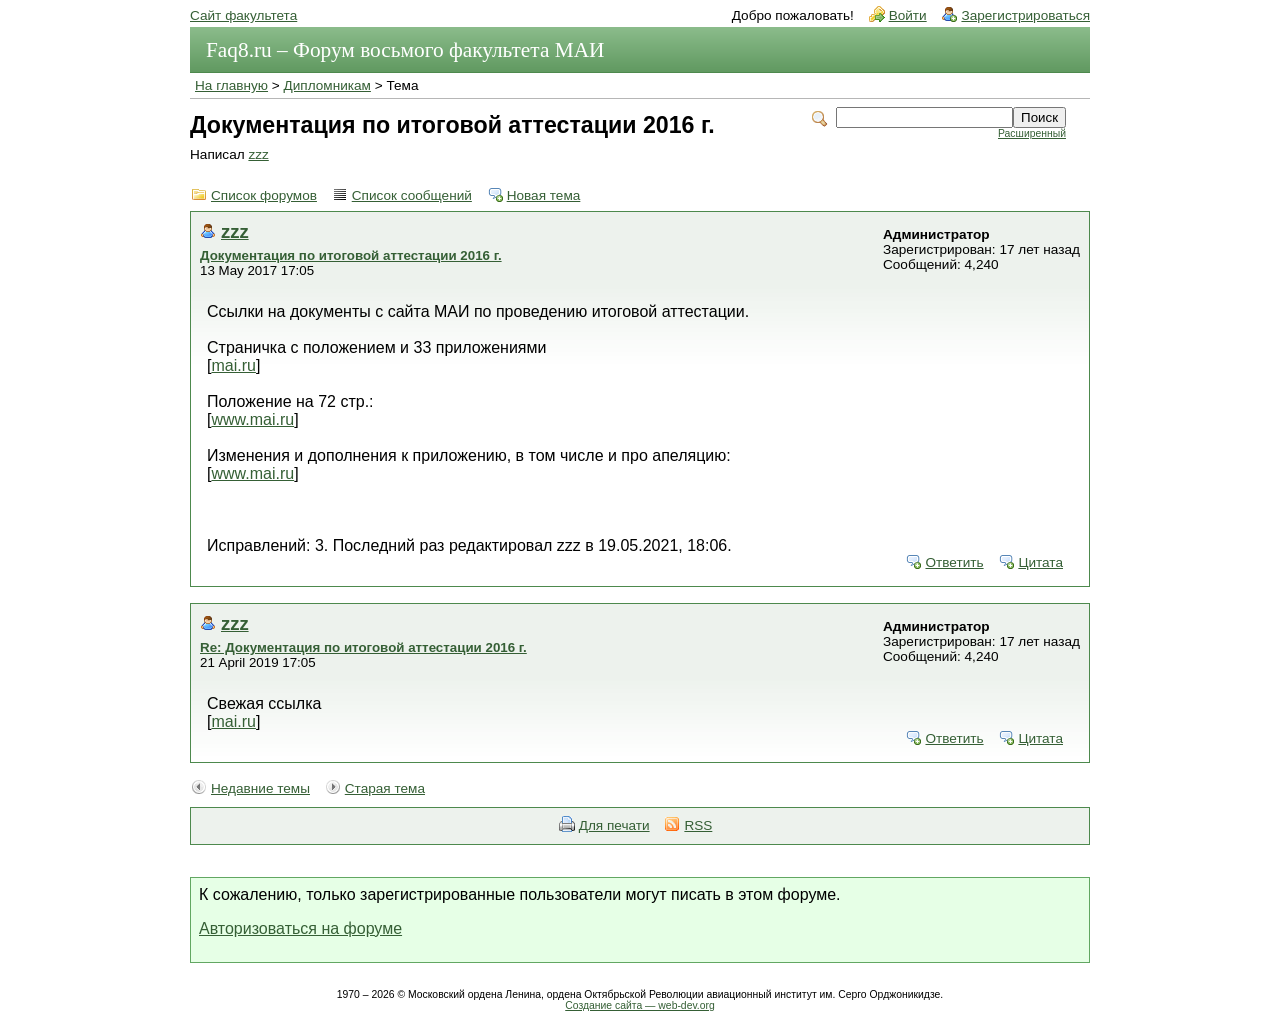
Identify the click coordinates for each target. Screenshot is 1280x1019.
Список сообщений (412, 195)
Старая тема (385, 788)
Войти (908, 15)
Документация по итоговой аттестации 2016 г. (351, 255)
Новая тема (544, 195)
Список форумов (264, 195)
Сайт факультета (243, 15)
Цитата (1040, 562)
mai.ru (233, 365)
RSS (698, 825)
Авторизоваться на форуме (300, 928)
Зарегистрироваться (1025, 15)
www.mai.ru (252, 419)
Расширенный (1032, 133)
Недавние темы (260, 788)
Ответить (954, 562)
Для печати (614, 825)
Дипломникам (327, 85)
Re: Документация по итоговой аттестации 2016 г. (363, 647)
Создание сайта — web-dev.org (640, 1005)
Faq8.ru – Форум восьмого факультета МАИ (405, 50)
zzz (258, 154)
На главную (231, 85)
